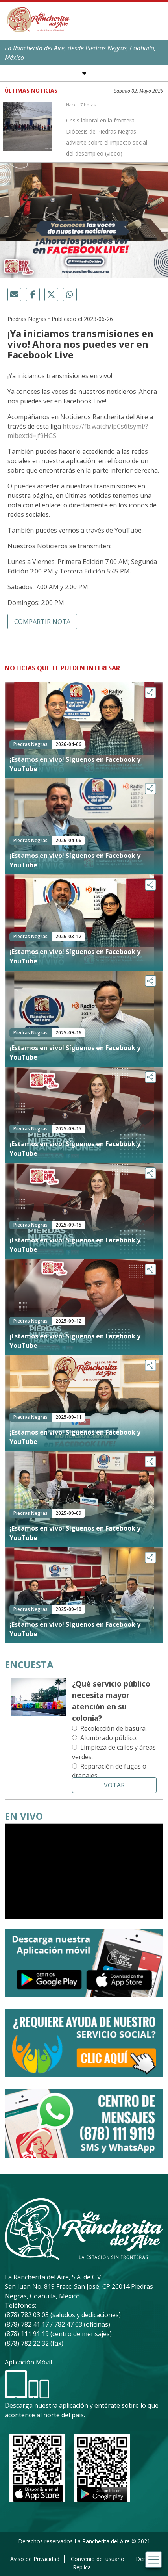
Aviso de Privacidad (34, 2559)
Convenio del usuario (97, 2559)
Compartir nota (42, 621)
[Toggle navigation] (153, 2559)
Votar (114, 1785)
